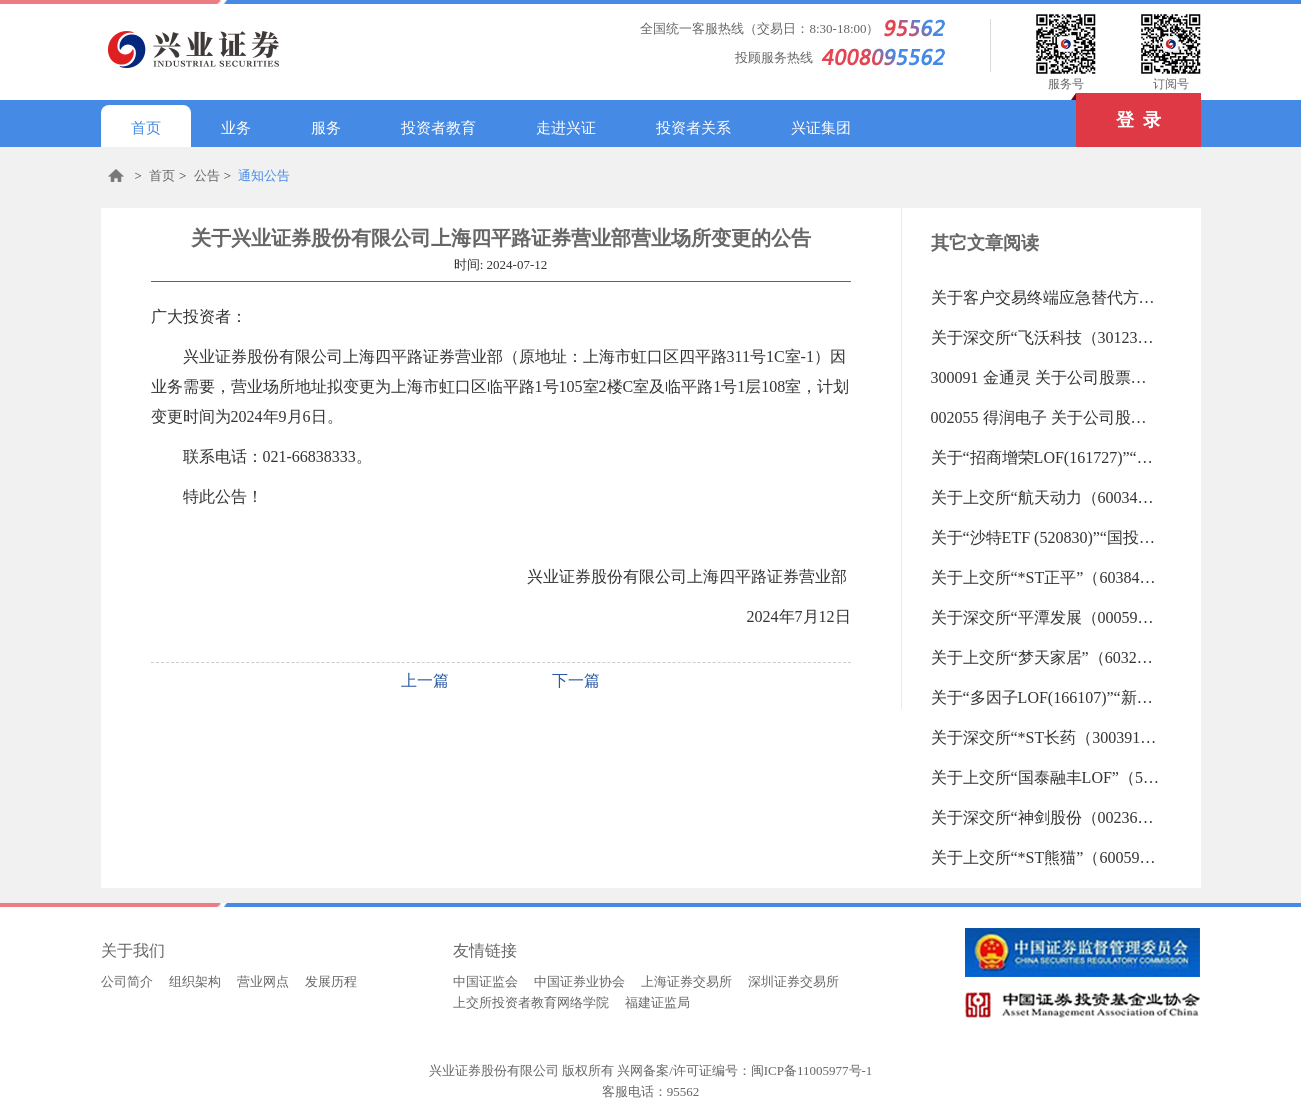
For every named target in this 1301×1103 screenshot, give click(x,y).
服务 (326, 128)
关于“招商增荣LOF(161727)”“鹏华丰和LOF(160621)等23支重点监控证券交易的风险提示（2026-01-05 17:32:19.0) (1046, 457)
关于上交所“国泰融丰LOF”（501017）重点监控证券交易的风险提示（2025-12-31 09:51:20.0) (1046, 777)
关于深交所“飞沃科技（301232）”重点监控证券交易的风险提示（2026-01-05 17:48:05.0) (1046, 337)
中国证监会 (485, 981)
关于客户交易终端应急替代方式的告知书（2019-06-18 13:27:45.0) (1046, 297)
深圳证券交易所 (793, 981)
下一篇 (576, 680)
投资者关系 (693, 128)
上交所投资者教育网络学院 (531, 1002)
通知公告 (264, 175)
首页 (146, 128)
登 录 (1118, 111)
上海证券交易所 (686, 981)
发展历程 (331, 981)
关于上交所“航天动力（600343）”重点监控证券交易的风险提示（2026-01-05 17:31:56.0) (1046, 497)
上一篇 (425, 680)
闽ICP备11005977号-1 (812, 1070)
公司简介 (127, 981)
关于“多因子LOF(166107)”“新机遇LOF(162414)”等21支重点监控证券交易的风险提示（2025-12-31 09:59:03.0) (1046, 697)
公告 (207, 175)
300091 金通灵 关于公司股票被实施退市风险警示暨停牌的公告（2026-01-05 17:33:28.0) (1046, 377)
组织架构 (195, 981)
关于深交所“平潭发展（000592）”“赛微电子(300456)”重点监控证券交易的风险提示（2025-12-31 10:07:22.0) (1046, 617)
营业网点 (263, 981)
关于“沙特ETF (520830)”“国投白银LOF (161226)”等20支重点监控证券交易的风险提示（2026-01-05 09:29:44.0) (1046, 537)
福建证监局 (657, 1002)
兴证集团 (821, 128)
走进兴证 (566, 128)
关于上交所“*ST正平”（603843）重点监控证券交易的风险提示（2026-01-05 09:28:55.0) (1046, 577)
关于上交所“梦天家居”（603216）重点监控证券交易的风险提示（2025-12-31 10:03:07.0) (1046, 657)
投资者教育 (438, 128)
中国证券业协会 (579, 981)
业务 (236, 128)
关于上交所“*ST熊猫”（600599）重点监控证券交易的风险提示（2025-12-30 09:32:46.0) (1046, 857)
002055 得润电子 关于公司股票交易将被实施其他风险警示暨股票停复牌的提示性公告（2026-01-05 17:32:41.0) (1046, 417)
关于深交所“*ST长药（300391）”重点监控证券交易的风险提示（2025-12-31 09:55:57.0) (1046, 737)
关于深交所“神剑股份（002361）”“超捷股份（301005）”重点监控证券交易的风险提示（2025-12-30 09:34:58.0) (1046, 817)
